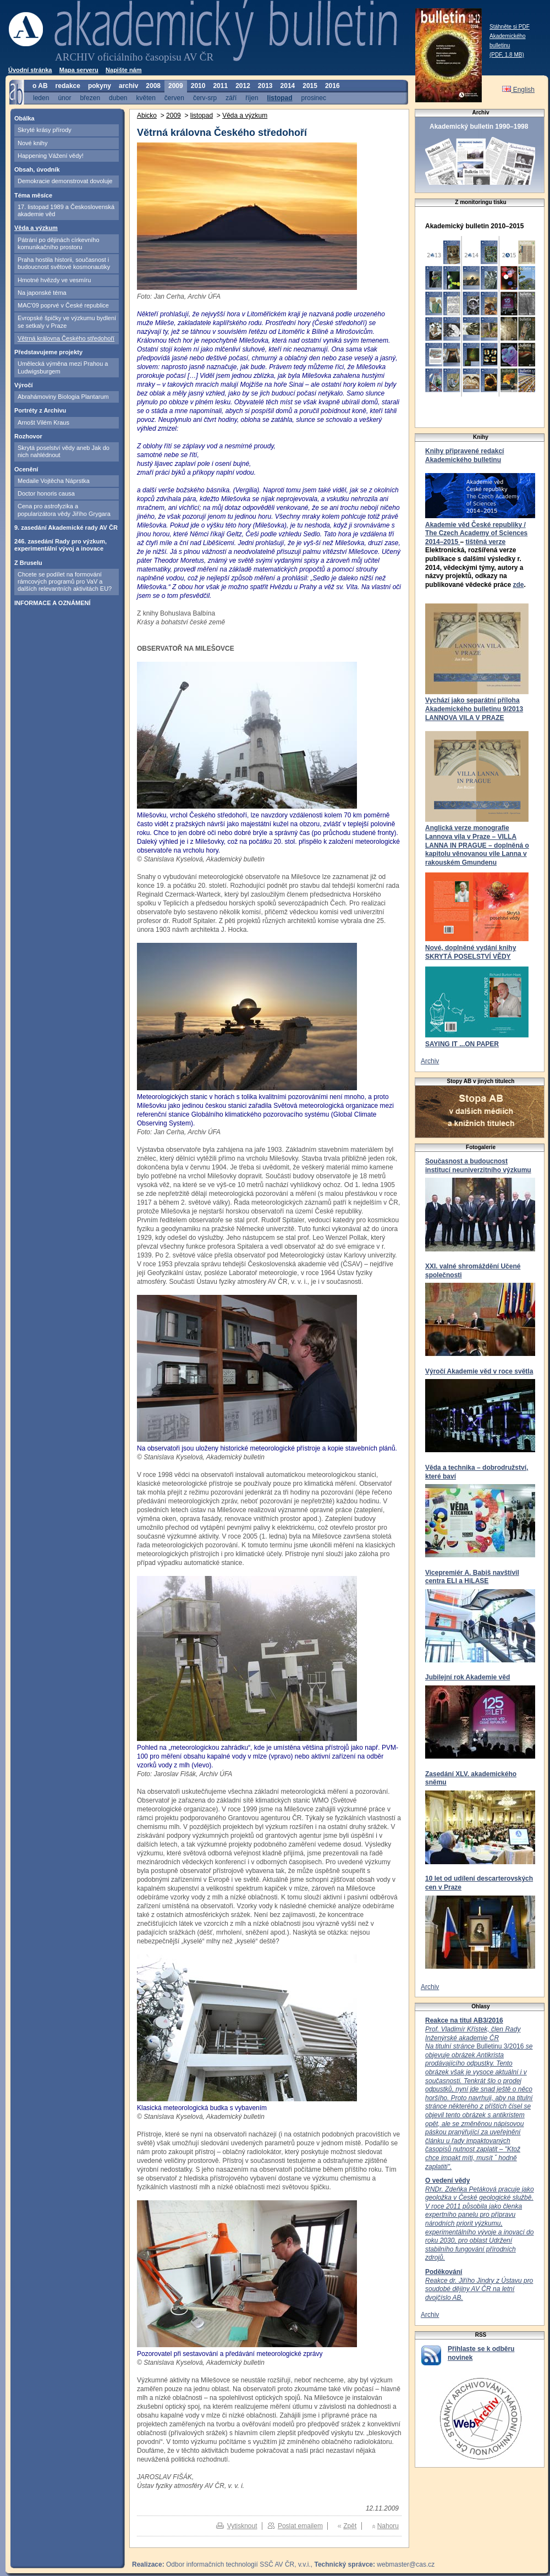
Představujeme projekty (48, 352)
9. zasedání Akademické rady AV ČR (66, 527)
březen (90, 97)
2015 (309, 86)
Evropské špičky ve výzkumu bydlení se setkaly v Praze (67, 321)
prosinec (313, 97)
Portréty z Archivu (40, 410)
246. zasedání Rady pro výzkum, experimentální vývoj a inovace (60, 545)
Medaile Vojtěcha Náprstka (54, 480)
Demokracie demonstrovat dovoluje (65, 181)
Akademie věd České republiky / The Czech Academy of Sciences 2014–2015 (476, 533)
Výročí (23, 385)
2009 (175, 86)
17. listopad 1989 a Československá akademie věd (66, 210)
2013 (265, 86)
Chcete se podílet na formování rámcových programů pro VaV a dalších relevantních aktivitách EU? (65, 581)
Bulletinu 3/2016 (478, 2098)
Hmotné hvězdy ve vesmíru (54, 280)
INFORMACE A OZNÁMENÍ (52, 603)
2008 (153, 86)
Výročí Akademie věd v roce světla (479, 1371)
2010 (198, 86)
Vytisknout (242, 2526)
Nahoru (388, 2526)
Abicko (147, 115)
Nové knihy (32, 143)
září (231, 97)
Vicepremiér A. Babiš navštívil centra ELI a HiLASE (472, 1577)
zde (518, 585)
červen (174, 97)
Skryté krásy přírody (45, 130)
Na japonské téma (42, 292)
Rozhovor (28, 436)
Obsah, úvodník (37, 169)
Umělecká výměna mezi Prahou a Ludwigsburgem (63, 367)
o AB (40, 86)
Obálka (24, 118)
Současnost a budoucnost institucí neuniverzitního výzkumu (478, 1165)
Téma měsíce (33, 195)
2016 (332, 86)
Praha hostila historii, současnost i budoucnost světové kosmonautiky (64, 263)
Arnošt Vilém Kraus (43, 422)
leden (41, 97)
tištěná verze (485, 542)
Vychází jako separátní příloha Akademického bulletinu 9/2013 (474, 704)
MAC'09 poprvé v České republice (63, 305)
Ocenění (26, 469)
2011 (220, 86)
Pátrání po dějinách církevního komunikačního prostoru (59, 243)
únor (64, 97)
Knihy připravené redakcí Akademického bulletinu (464, 455)
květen (145, 97)
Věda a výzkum (36, 227)
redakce (68, 86)
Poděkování (443, 2272)
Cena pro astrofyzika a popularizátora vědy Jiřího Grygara (64, 510)
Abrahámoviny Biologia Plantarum (63, 396)
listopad (280, 97)
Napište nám (123, 70)
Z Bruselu (28, 562)
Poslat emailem (300, 2526)
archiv (128, 86)
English (518, 90)
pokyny (99, 86)
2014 (287, 86)
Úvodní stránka (30, 70)
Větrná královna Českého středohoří (66, 338)
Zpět (349, 2526)
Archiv (430, 1061)
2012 (242, 86)
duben (118, 97)
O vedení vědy (447, 2180)
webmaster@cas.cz (406, 2564)
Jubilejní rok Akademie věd (467, 1677)
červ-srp (205, 97)
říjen (251, 97)
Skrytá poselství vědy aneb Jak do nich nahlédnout (63, 451)
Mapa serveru (78, 70)
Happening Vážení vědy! (51, 155)
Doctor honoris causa (46, 493)
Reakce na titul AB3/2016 (464, 2020)
